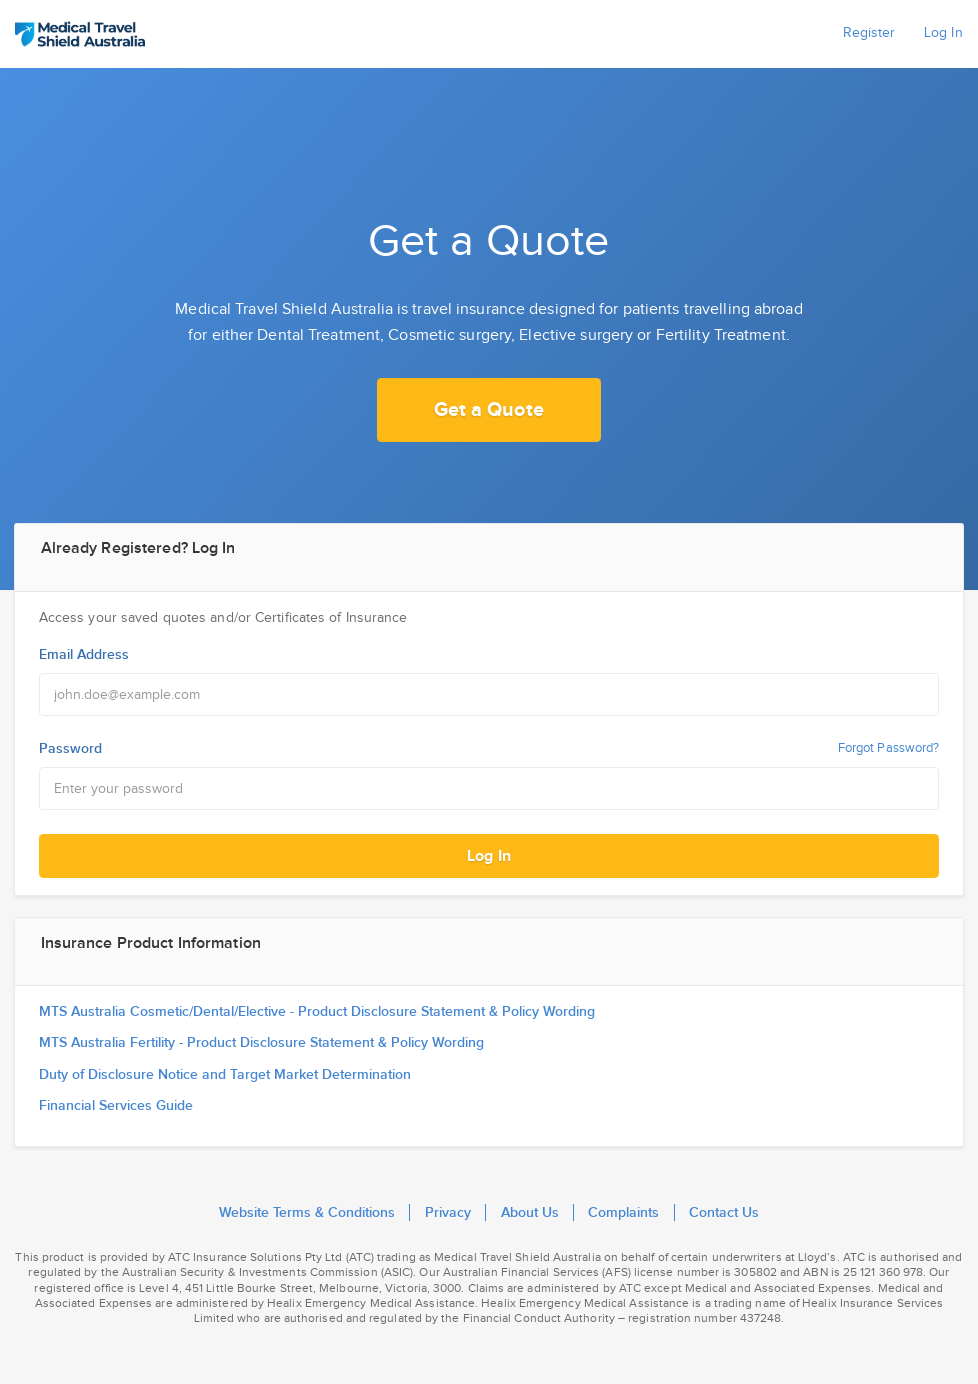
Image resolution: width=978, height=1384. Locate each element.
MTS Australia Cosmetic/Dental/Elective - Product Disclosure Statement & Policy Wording (317, 1012)
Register (869, 32)
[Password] (489, 788)
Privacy (448, 1213)
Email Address (84, 655)
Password (70, 749)
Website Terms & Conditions (307, 1213)
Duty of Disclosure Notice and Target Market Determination (225, 1075)
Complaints (623, 1213)
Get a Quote (489, 410)
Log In (488, 856)
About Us (530, 1213)
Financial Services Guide (116, 1106)
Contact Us (724, 1213)
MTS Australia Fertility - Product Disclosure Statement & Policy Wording (261, 1043)
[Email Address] (489, 694)
